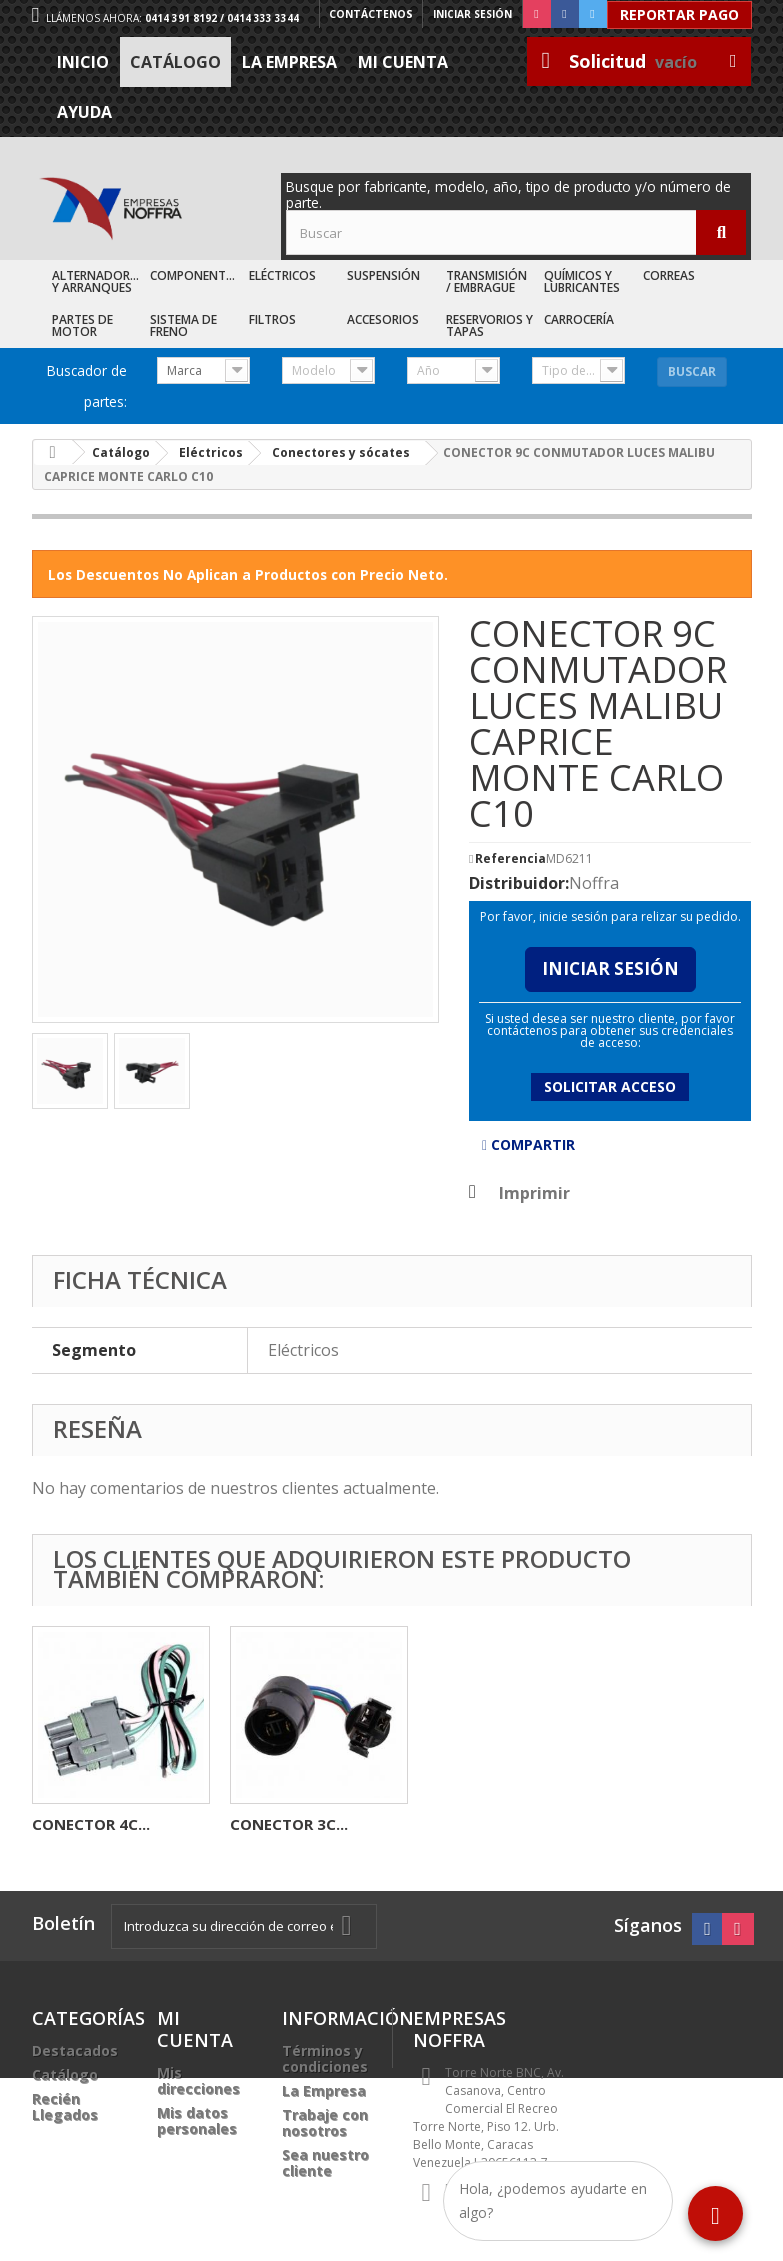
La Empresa (289, 62)
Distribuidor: (519, 883)
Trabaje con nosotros (325, 2122)
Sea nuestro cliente (325, 2162)
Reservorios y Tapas (489, 325)
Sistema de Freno (183, 325)
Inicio (83, 62)
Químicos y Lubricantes (582, 281)
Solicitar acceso (610, 1086)
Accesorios (383, 319)
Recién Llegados (65, 2106)
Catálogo (175, 62)
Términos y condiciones (325, 2058)
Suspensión (383, 275)
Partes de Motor (82, 325)
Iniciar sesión (472, 14)
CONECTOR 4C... (487, 1824)
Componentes (194, 275)
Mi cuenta (403, 62)
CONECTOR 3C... (685, 1824)
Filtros (272, 319)
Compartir (528, 1144)
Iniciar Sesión (610, 968)
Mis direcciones (198, 2080)
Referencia (510, 859)
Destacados (75, 2050)
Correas (669, 275)
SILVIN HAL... (79, 1824)
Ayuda (84, 112)
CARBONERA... (281, 1824)
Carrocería (579, 319)
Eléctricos (282, 275)
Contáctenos (371, 14)
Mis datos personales (197, 2120)
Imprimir (534, 1193)
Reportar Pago (679, 14)
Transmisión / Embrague (486, 281)
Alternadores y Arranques (97, 281)
